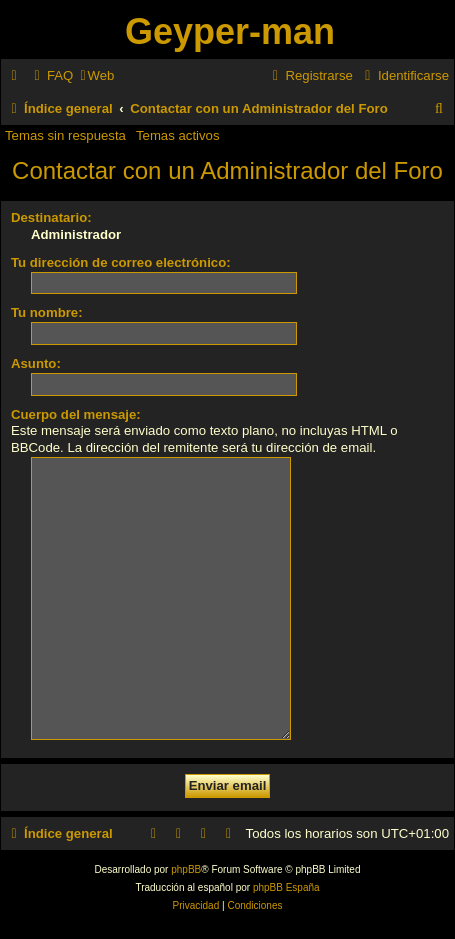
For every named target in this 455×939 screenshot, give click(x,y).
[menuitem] (51, 75)
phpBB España (286, 856)
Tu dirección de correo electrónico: (121, 262)
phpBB (186, 838)
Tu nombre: (47, 312)
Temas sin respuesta (65, 135)
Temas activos (178, 135)
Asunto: (36, 363)
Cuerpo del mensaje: (76, 414)
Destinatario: (51, 217)
